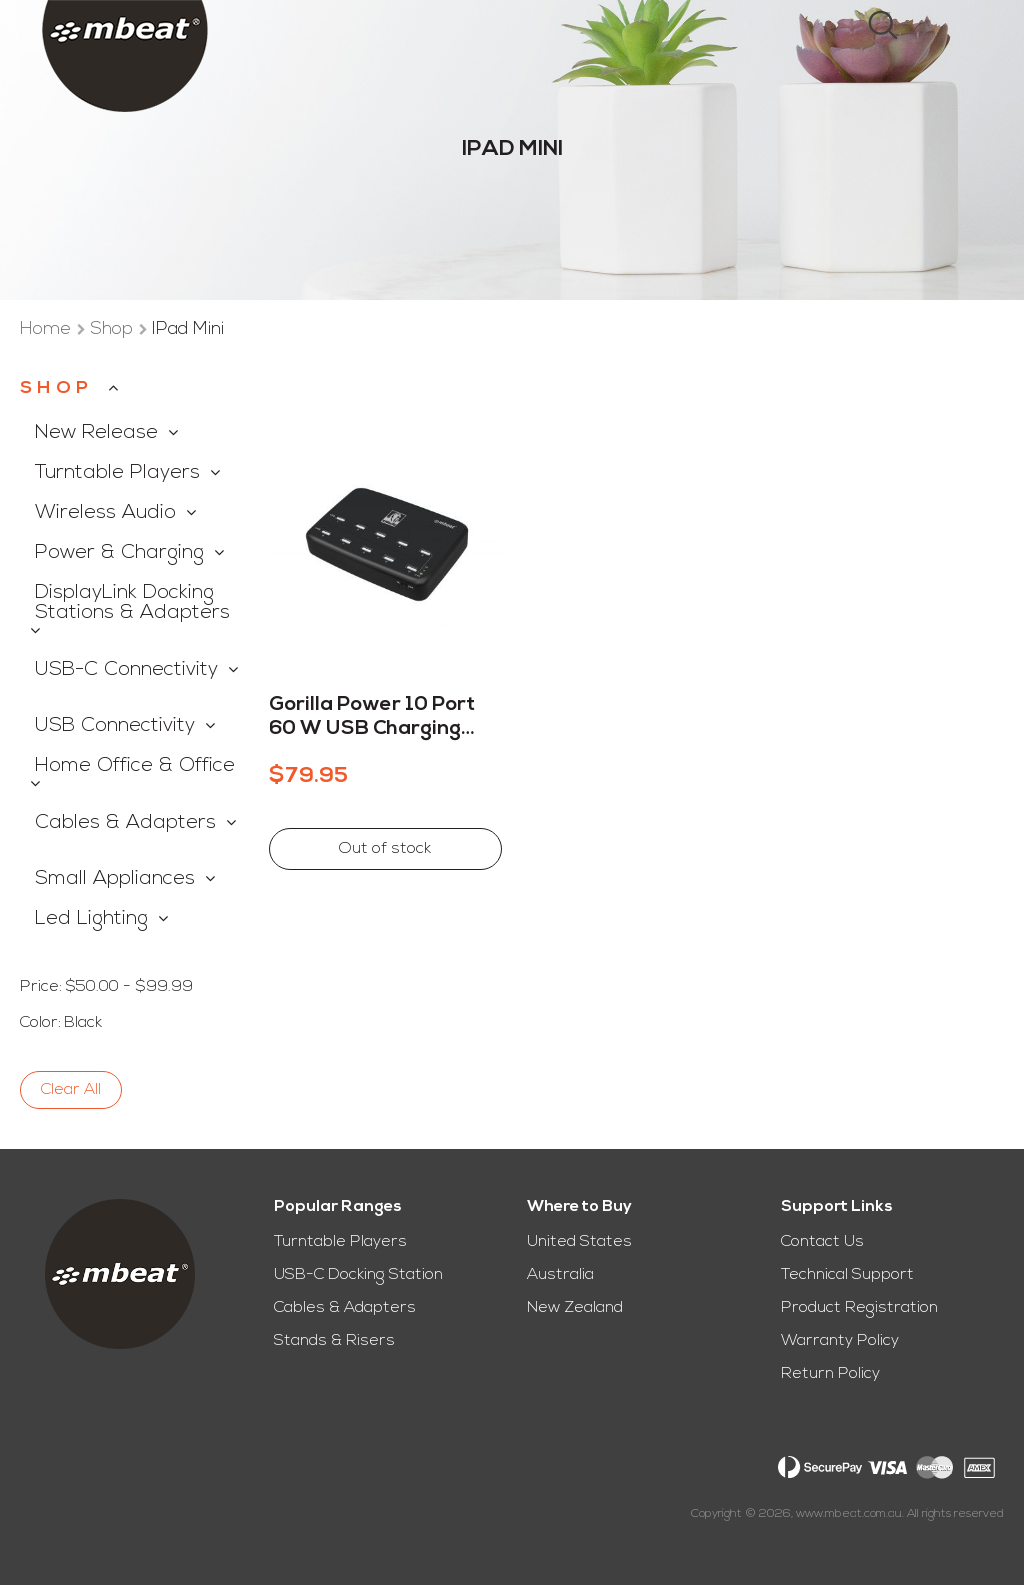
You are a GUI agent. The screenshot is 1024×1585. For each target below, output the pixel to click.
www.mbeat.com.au (849, 1514)
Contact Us (822, 1242)
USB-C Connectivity (126, 670)
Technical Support (847, 1275)
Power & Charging (119, 553)
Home (48, 329)
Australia (560, 1275)
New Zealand (575, 1308)
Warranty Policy (840, 1341)
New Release (96, 433)
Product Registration (859, 1308)
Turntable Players (117, 473)
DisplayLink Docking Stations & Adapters (132, 603)
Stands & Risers (334, 1341)
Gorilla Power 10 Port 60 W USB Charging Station (372, 718)
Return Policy (830, 1374)
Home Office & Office (135, 766)
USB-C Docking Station (358, 1275)
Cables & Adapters (125, 823)
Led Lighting (91, 919)
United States (579, 1242)
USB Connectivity (115, 726)
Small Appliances (115, 879)
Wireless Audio (105, 513)
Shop (114, 329)
